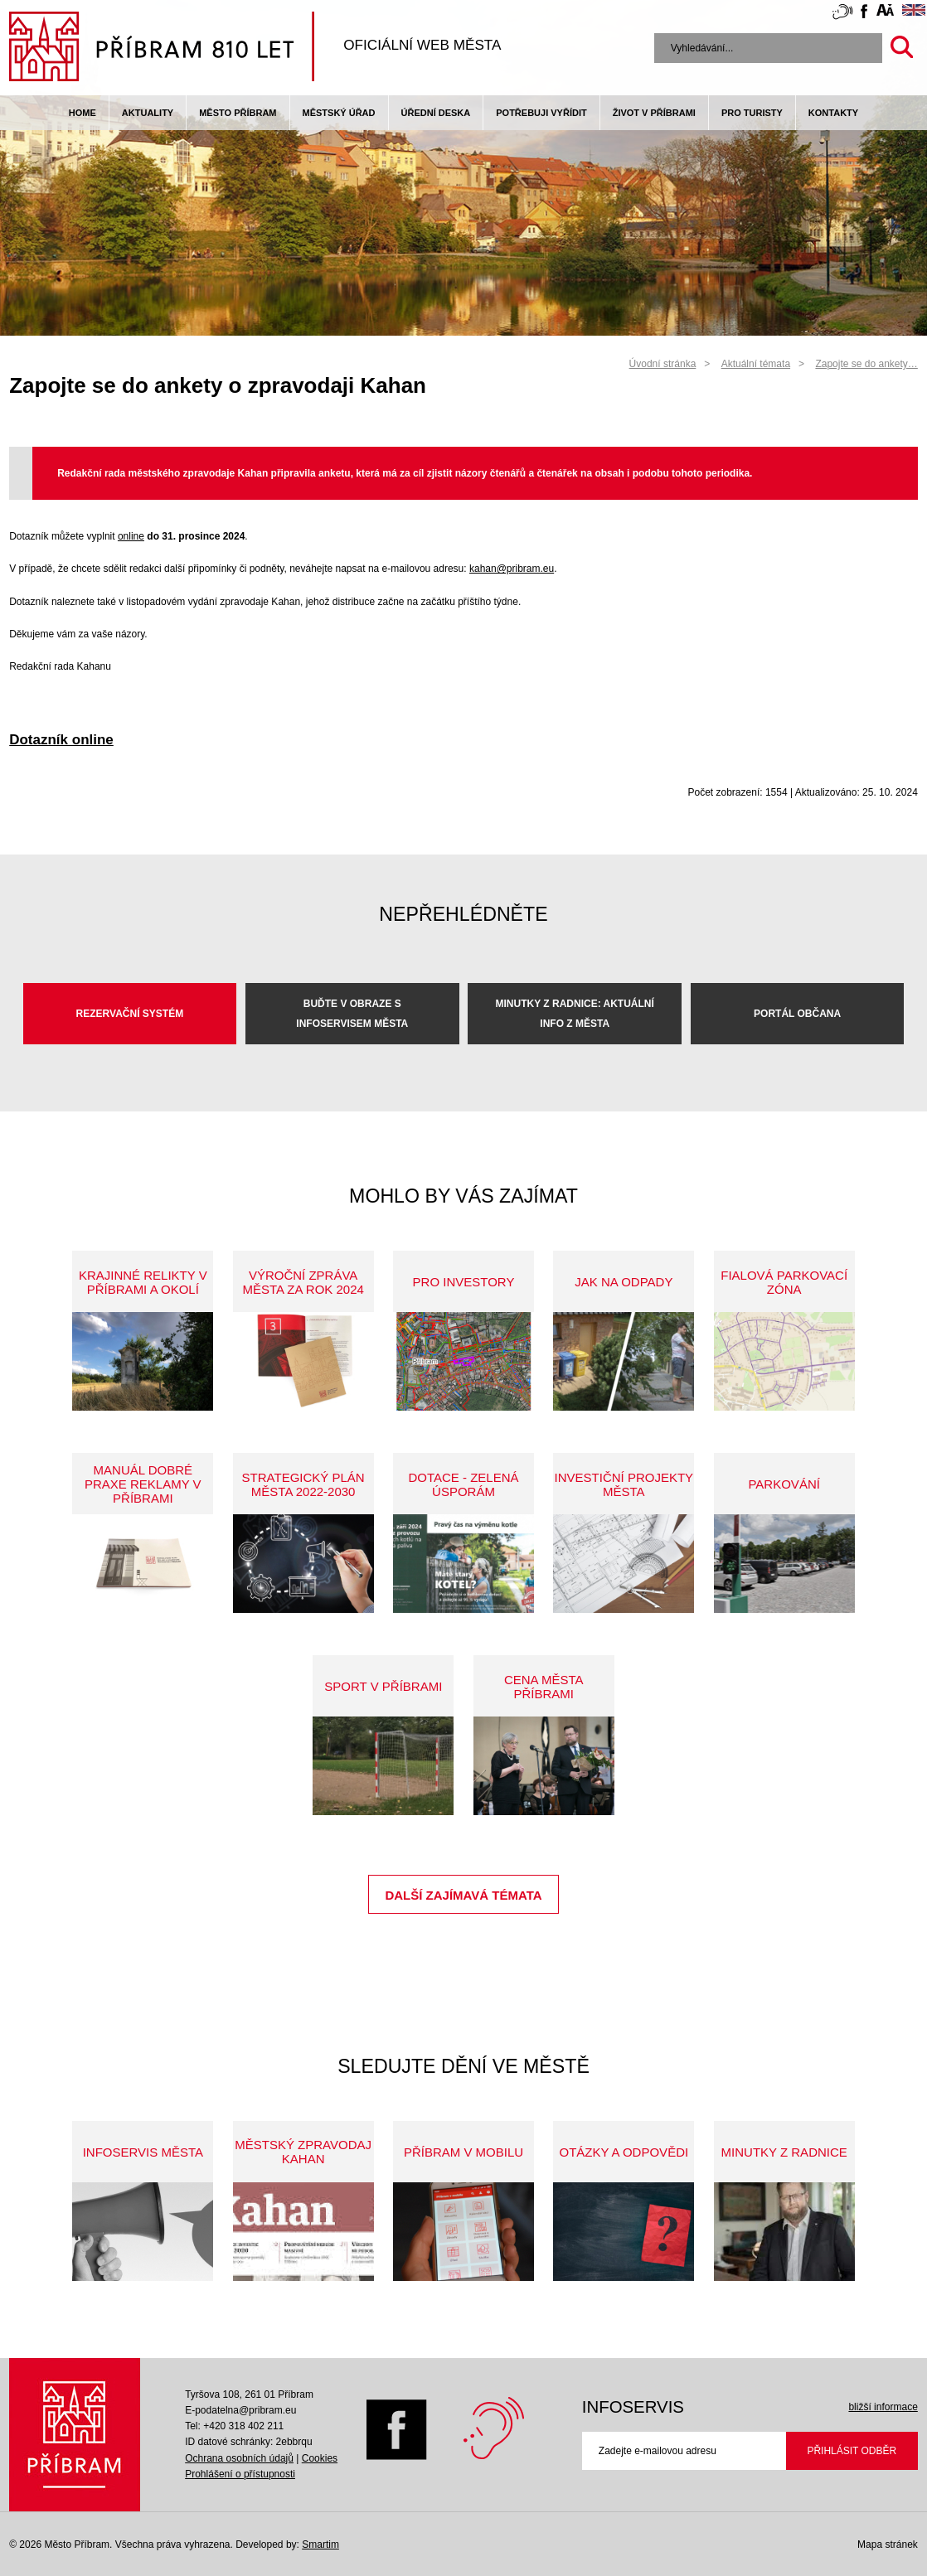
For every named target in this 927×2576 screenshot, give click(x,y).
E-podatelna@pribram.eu (240, 2410)
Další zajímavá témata (463, 1895)
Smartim (320, 2544)
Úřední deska (436, 113)
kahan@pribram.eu (511, 568)
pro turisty (752, 113)
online (131, 536)
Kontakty (833, 113)
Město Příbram (237, 113)
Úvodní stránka (662, 364)
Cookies (319, 2458)
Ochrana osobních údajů (239, 2458)
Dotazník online (61, 740)
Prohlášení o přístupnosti (240, 2474)
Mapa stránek (887, 2544)
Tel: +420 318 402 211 (234, 2426)
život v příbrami (654, 113)
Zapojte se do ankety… (866, 364)
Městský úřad (339, 113)
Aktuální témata (755, 364)
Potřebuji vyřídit (541, 113)
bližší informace (882, 2407)
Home (82, 113)
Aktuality (147, 113)
